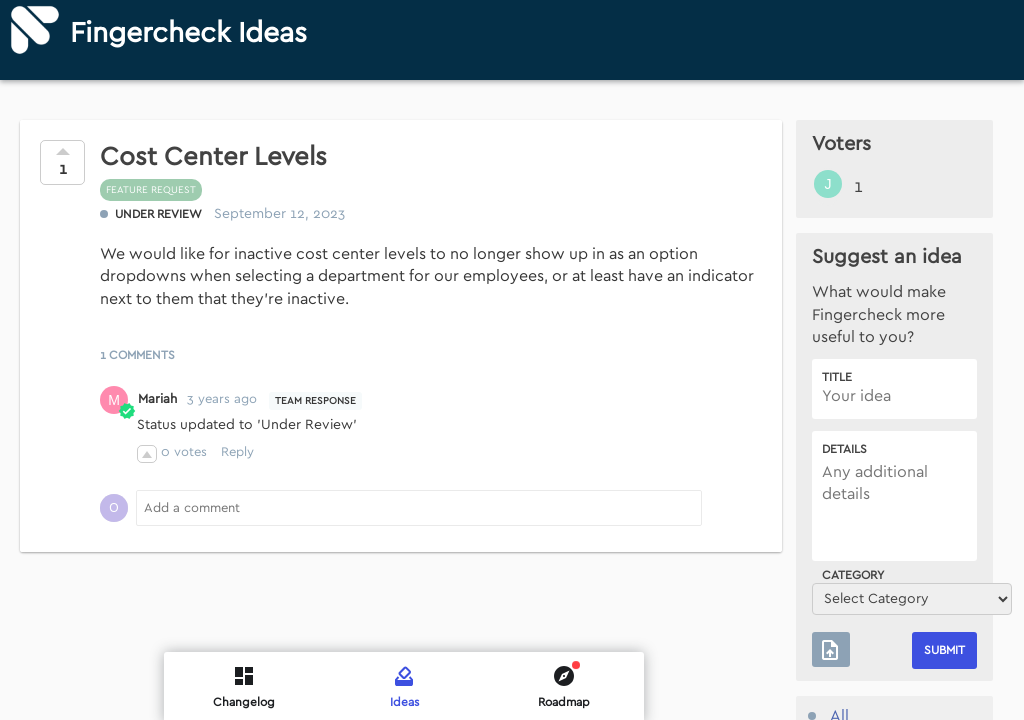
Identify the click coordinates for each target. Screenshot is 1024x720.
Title (837, 377)
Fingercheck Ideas (188, 33)
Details (844, 449)
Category (853, 575)
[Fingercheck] (35, 30)
